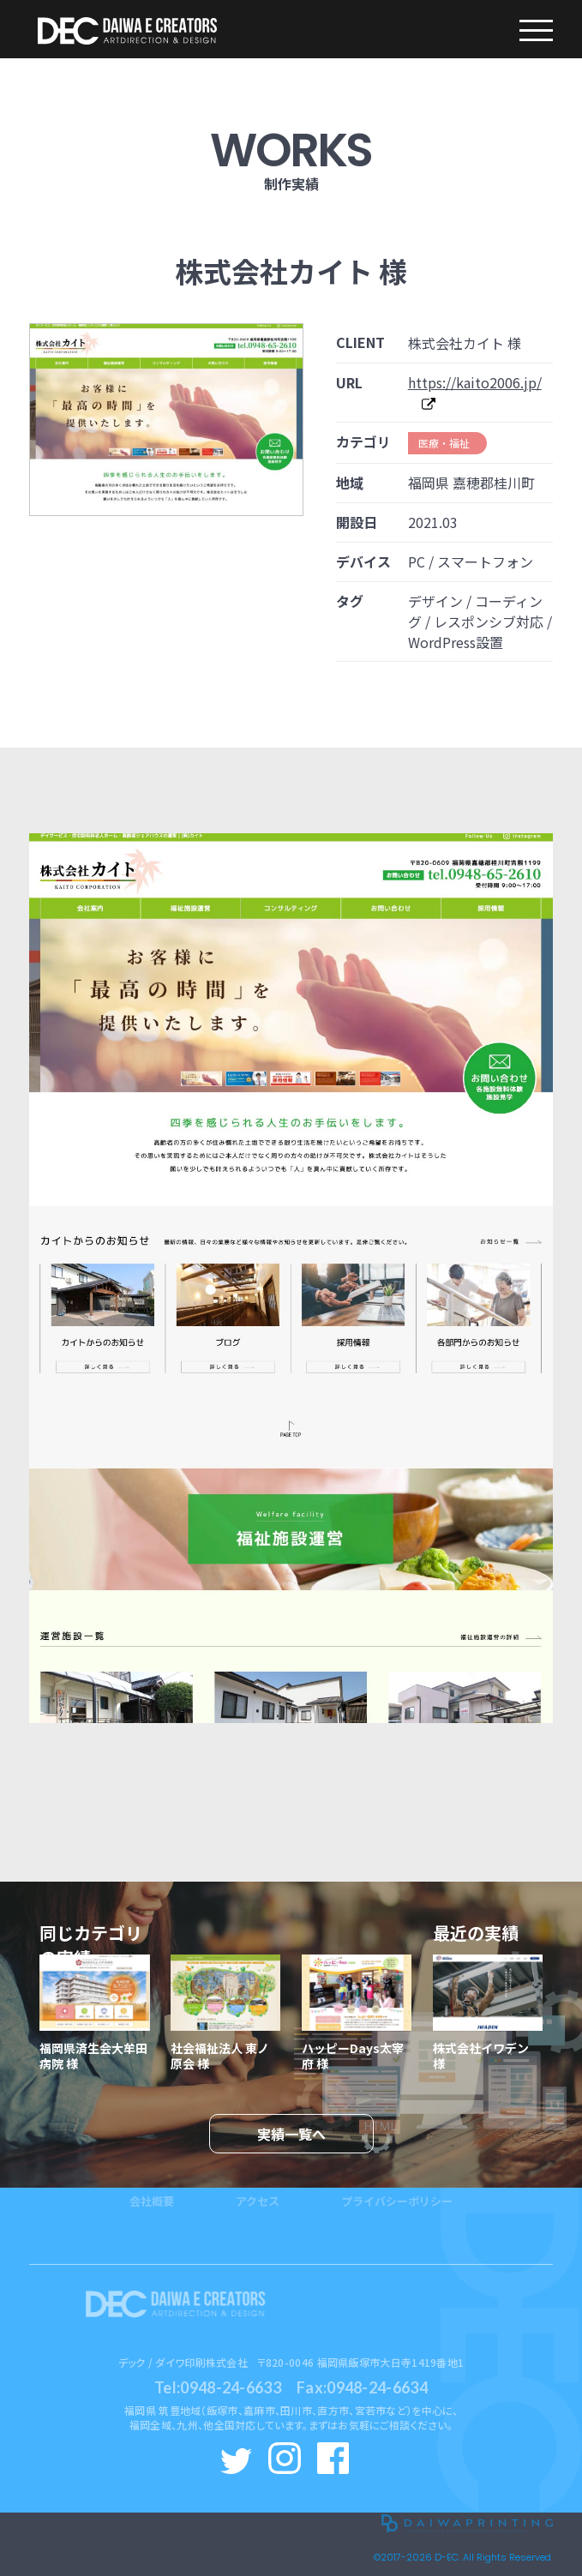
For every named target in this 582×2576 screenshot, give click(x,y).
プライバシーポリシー (397, 2174)
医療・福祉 (444, 442)
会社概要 (151, 2174)
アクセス (257, 2174)
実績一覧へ (291, 2133)
